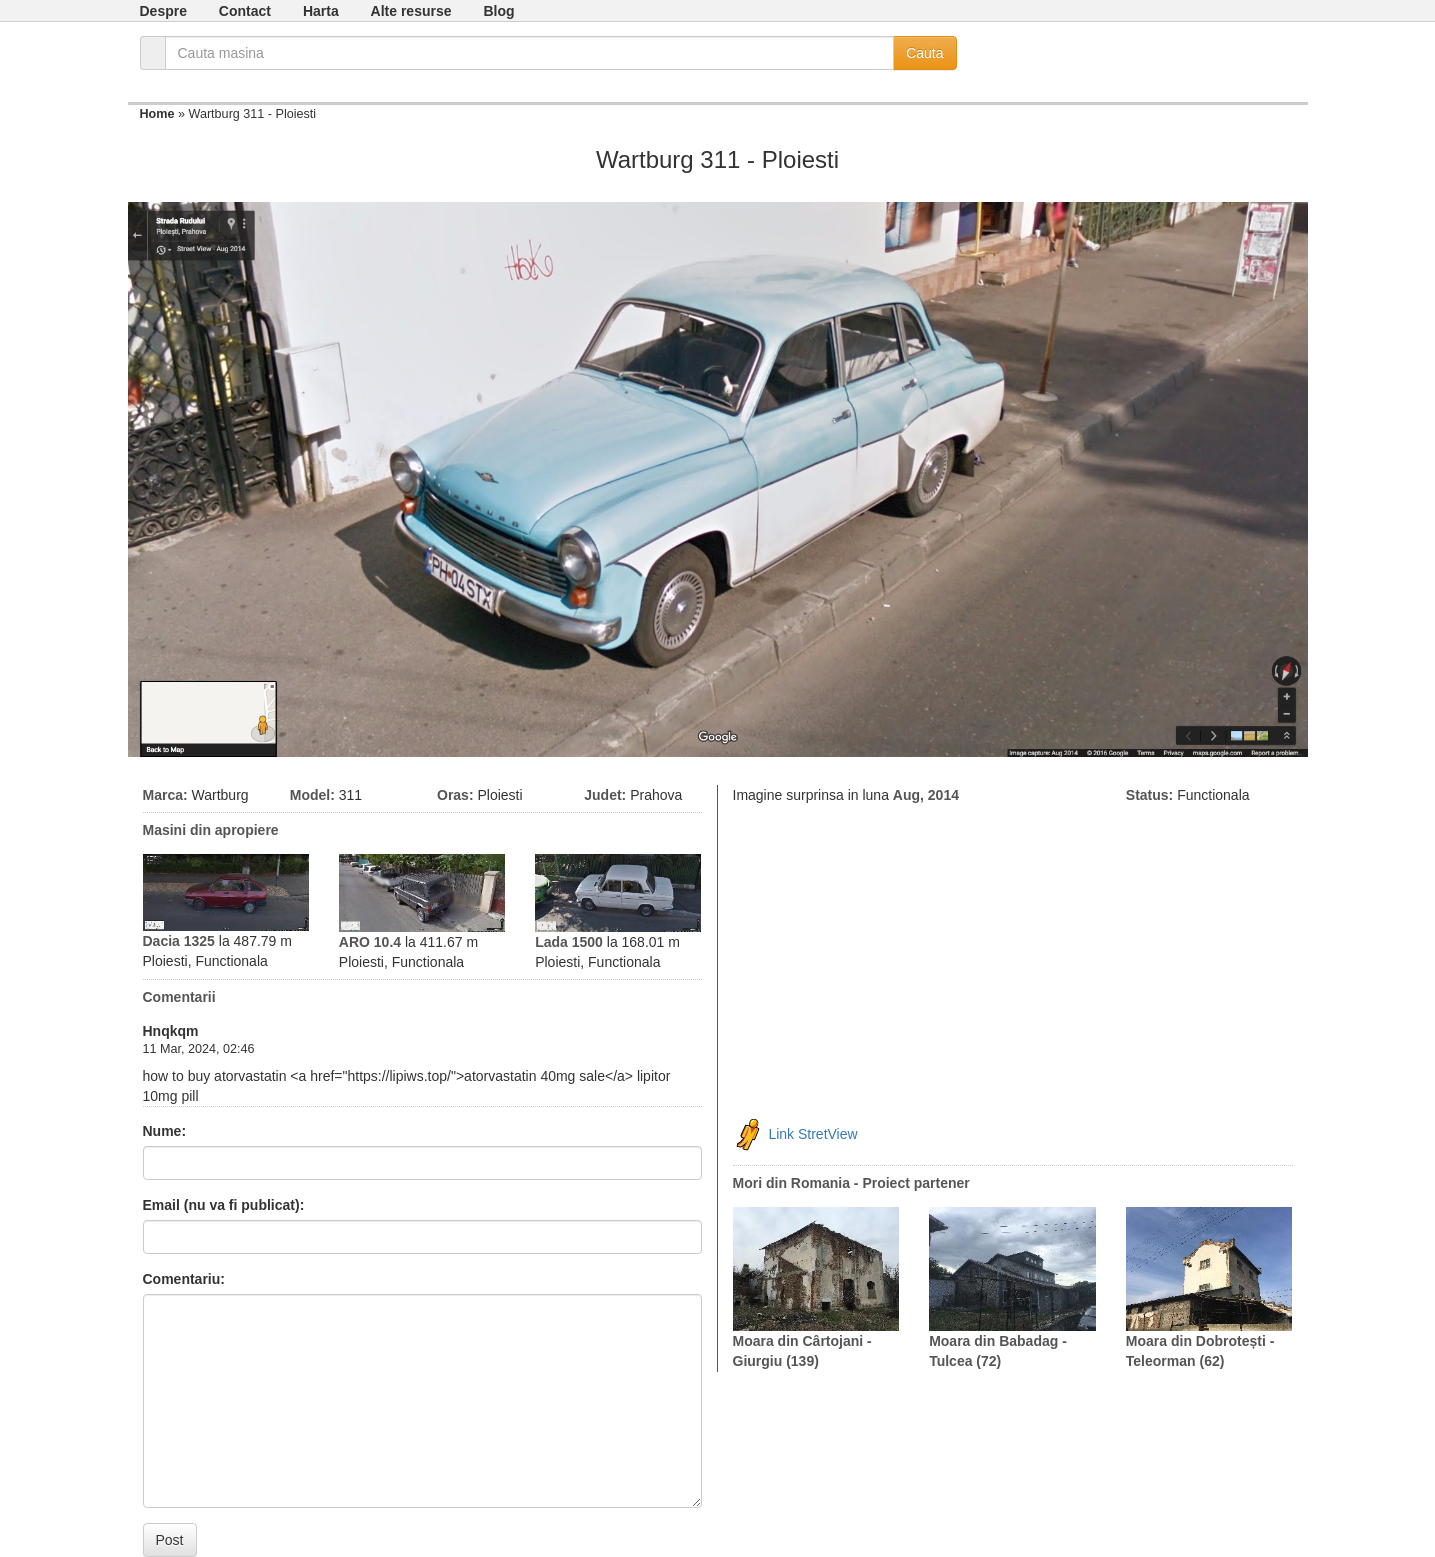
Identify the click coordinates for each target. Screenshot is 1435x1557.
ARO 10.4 (370, 942)
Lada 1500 (569, 942)
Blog (498, 11)
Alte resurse (411, 11)
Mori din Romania (791, 1183)
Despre (163, 11)
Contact (245, 11)
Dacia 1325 (179, 941)
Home (157, 114)
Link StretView (812, 1133)
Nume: (165, 1131)
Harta (321, 11)
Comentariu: (184, 1279)
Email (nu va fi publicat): (224, 1205)
